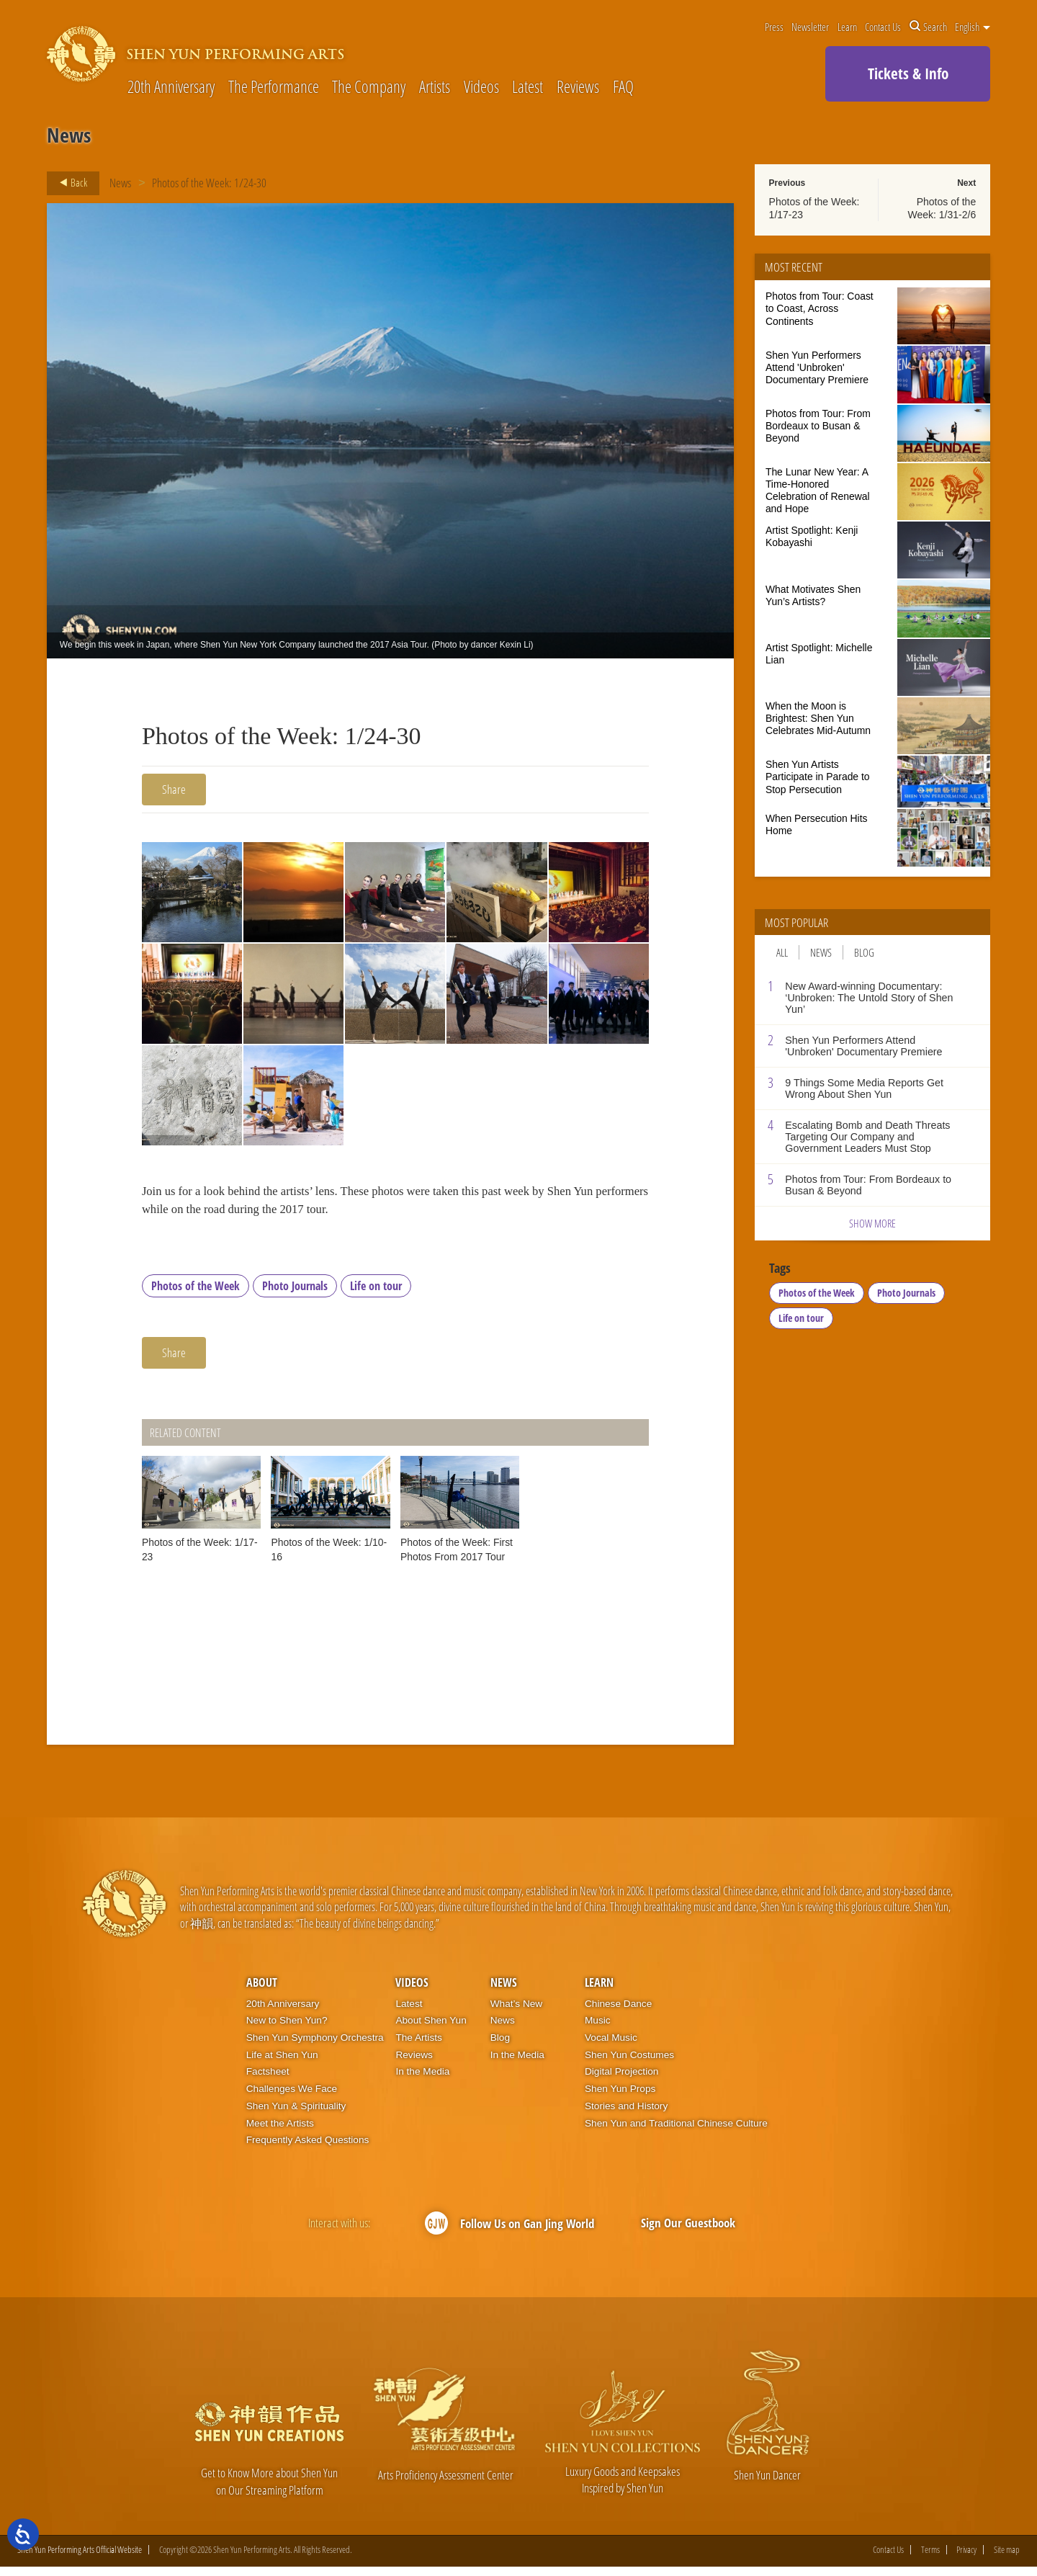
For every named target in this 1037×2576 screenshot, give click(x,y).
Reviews (578, 87)
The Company (368, 87)
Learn (847, 26)
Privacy (966, 2558)
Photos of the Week (195, 1294)
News (120, 182)
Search (928, 26)
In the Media (422, 2080)
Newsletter (810, 26)
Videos (481, 87)
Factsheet (267, 2080)
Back (69, 183)
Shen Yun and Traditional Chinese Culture (676, 2131)
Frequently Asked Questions (307, 2148)
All (782, 952)
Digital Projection (621, 2080)
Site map (1007, 2558)
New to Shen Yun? (287, 2028)
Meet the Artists (280, 2131)
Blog (864, 952)
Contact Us (883, 26)
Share (174, 789)
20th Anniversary (171, 87)
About (261, 1991)
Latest (527, 87)
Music (598, 2028)
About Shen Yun (430, 2028)
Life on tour (376, 1294)
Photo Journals (295, 1294)
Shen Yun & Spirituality (296, 2113)
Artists (434, 87)
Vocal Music (611, 2046)
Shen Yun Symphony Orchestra (315, 2046)
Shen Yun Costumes (629, 2062)
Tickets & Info (908, 73)
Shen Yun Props (620, 2097)
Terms (930, 2558)
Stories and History (626, 2113)
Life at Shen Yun (282, 2062)
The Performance (273, 87)
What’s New (516, 2011)
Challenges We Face (291, 2097)
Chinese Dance (618, 2011)
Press (774, 26)
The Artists (418, 2046)
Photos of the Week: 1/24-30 (210, 182)
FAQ (623, 87)
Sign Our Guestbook (688, 2230)
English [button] (972, 26)
